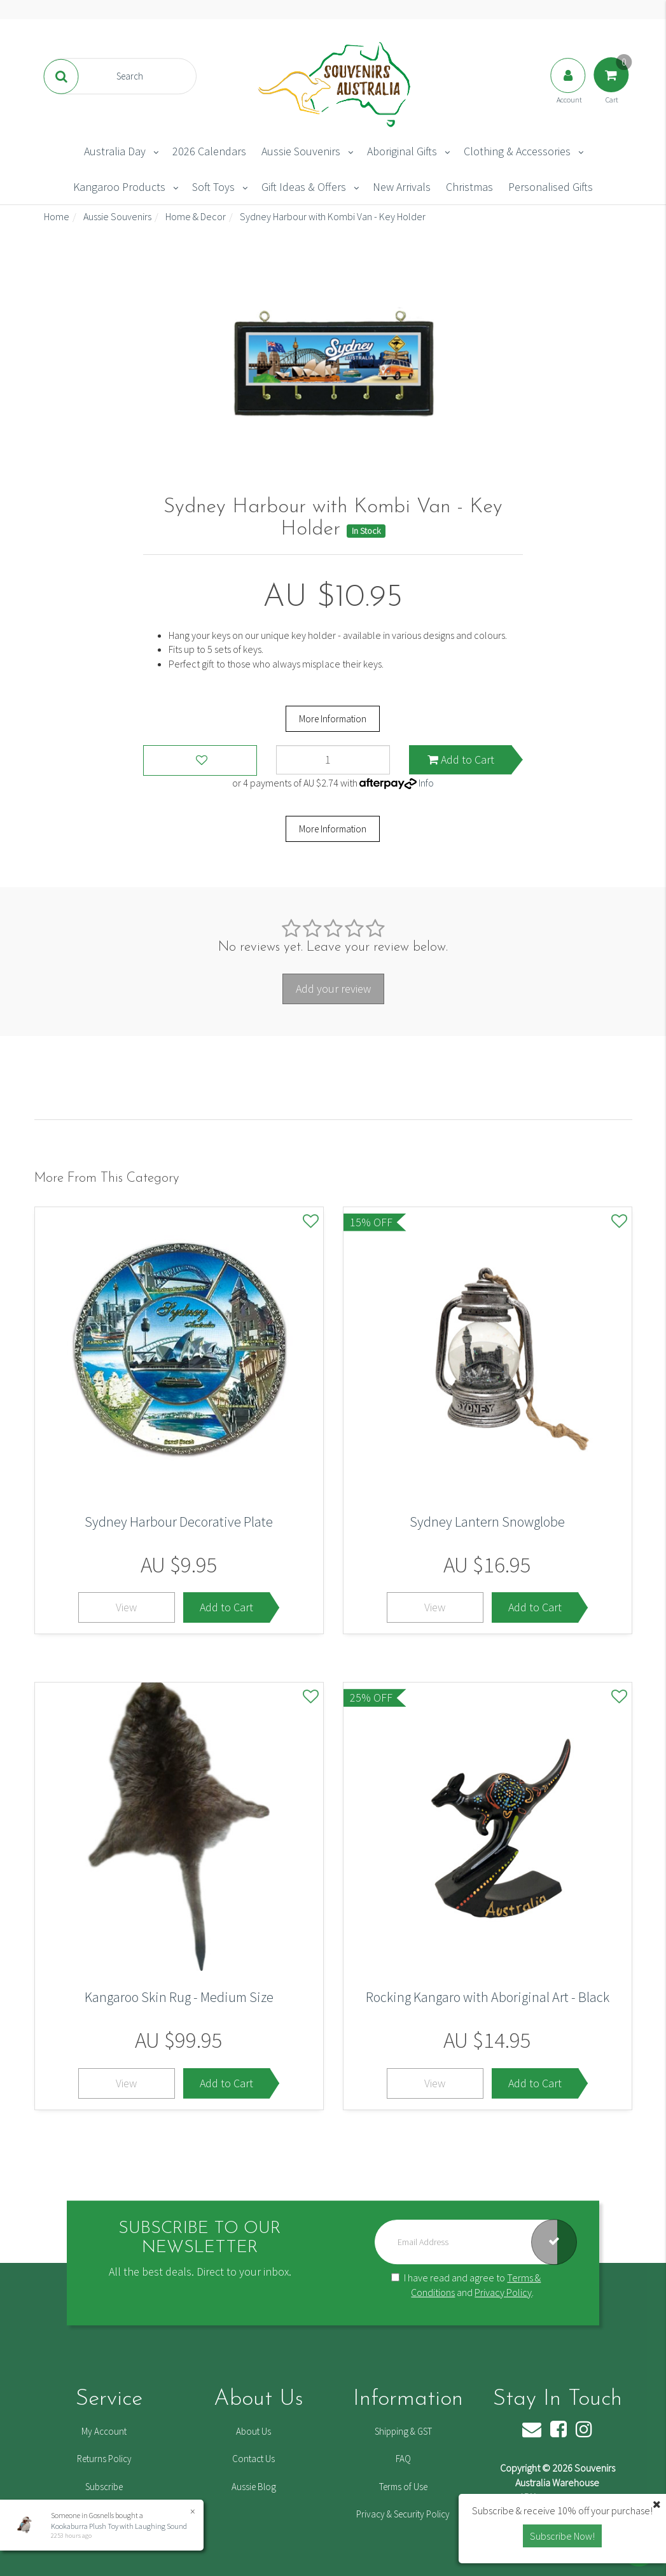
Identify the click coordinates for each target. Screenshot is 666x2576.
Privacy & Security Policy (403, 2514)
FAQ (403, 2459)
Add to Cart (460, 759)
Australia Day (115, 151)
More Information (332, 719)
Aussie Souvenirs (300, 151)
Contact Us (253, 2459)
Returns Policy (104, 2459)
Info (426, 782)
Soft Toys (213, 186)
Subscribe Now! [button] (562, 2536)
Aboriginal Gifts (402, 151)
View (126, 1607)
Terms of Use (403, 2487)
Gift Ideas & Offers (303, 186)
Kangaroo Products (119, 186)
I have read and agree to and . (466, 2285)
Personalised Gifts (550, 186)
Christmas (469, 186)
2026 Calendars (209, 151)
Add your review (333, 988)
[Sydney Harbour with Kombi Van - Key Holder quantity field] (333, 759)
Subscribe (104, 2487)
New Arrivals (402, 186)
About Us (253, 2431)
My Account (104, 2431)
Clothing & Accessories (517, 151)
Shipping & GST (403, 2431)
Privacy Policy (503, 2292)
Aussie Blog (254, 2487)
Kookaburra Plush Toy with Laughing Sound (119, 2526)
